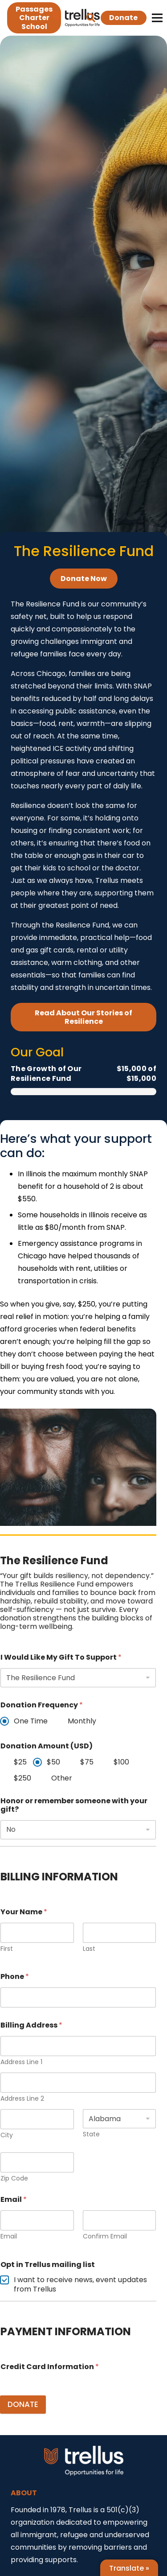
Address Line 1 (21, 2062)
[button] (91, 18)
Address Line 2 (22, 2098)
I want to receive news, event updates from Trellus (80, 2284)
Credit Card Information (49, 2366)
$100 (121, 1762)
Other (61, 1778)
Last (89, 1948)
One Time (31, 1721)
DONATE (23, 2404)
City (6, 2135)
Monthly (82, 1721)
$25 (20, 1762)
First (6, 1948)
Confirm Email (105, 2236)
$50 (53, 1762)
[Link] (76, 18)
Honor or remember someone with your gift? (73, 1805)
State (91, 2134)
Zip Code (14, 2178)
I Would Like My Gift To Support (61, 1657)
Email (8, 2236)
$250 (22, 1778)
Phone (14, 1976)
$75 (87, 1762)
